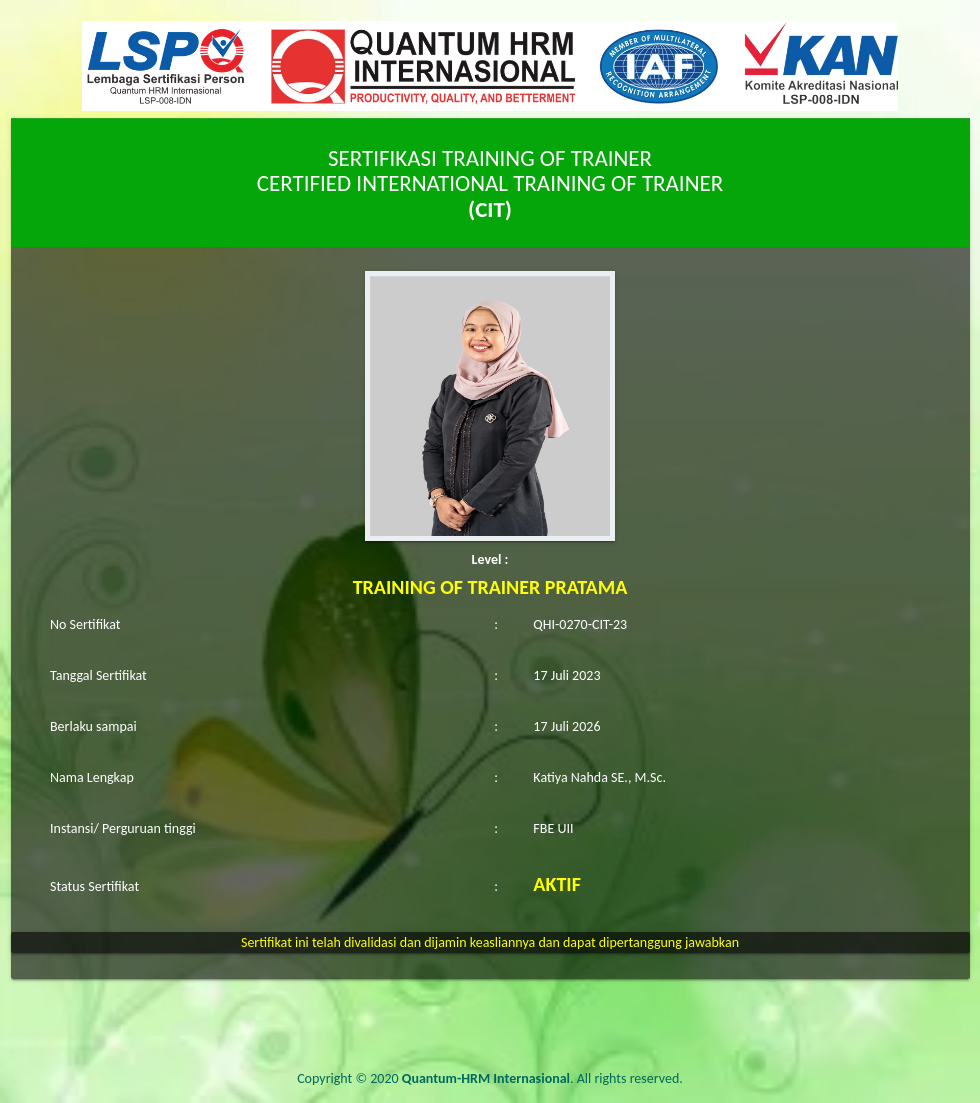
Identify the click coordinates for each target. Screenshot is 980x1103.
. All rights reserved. (542, 1078)
